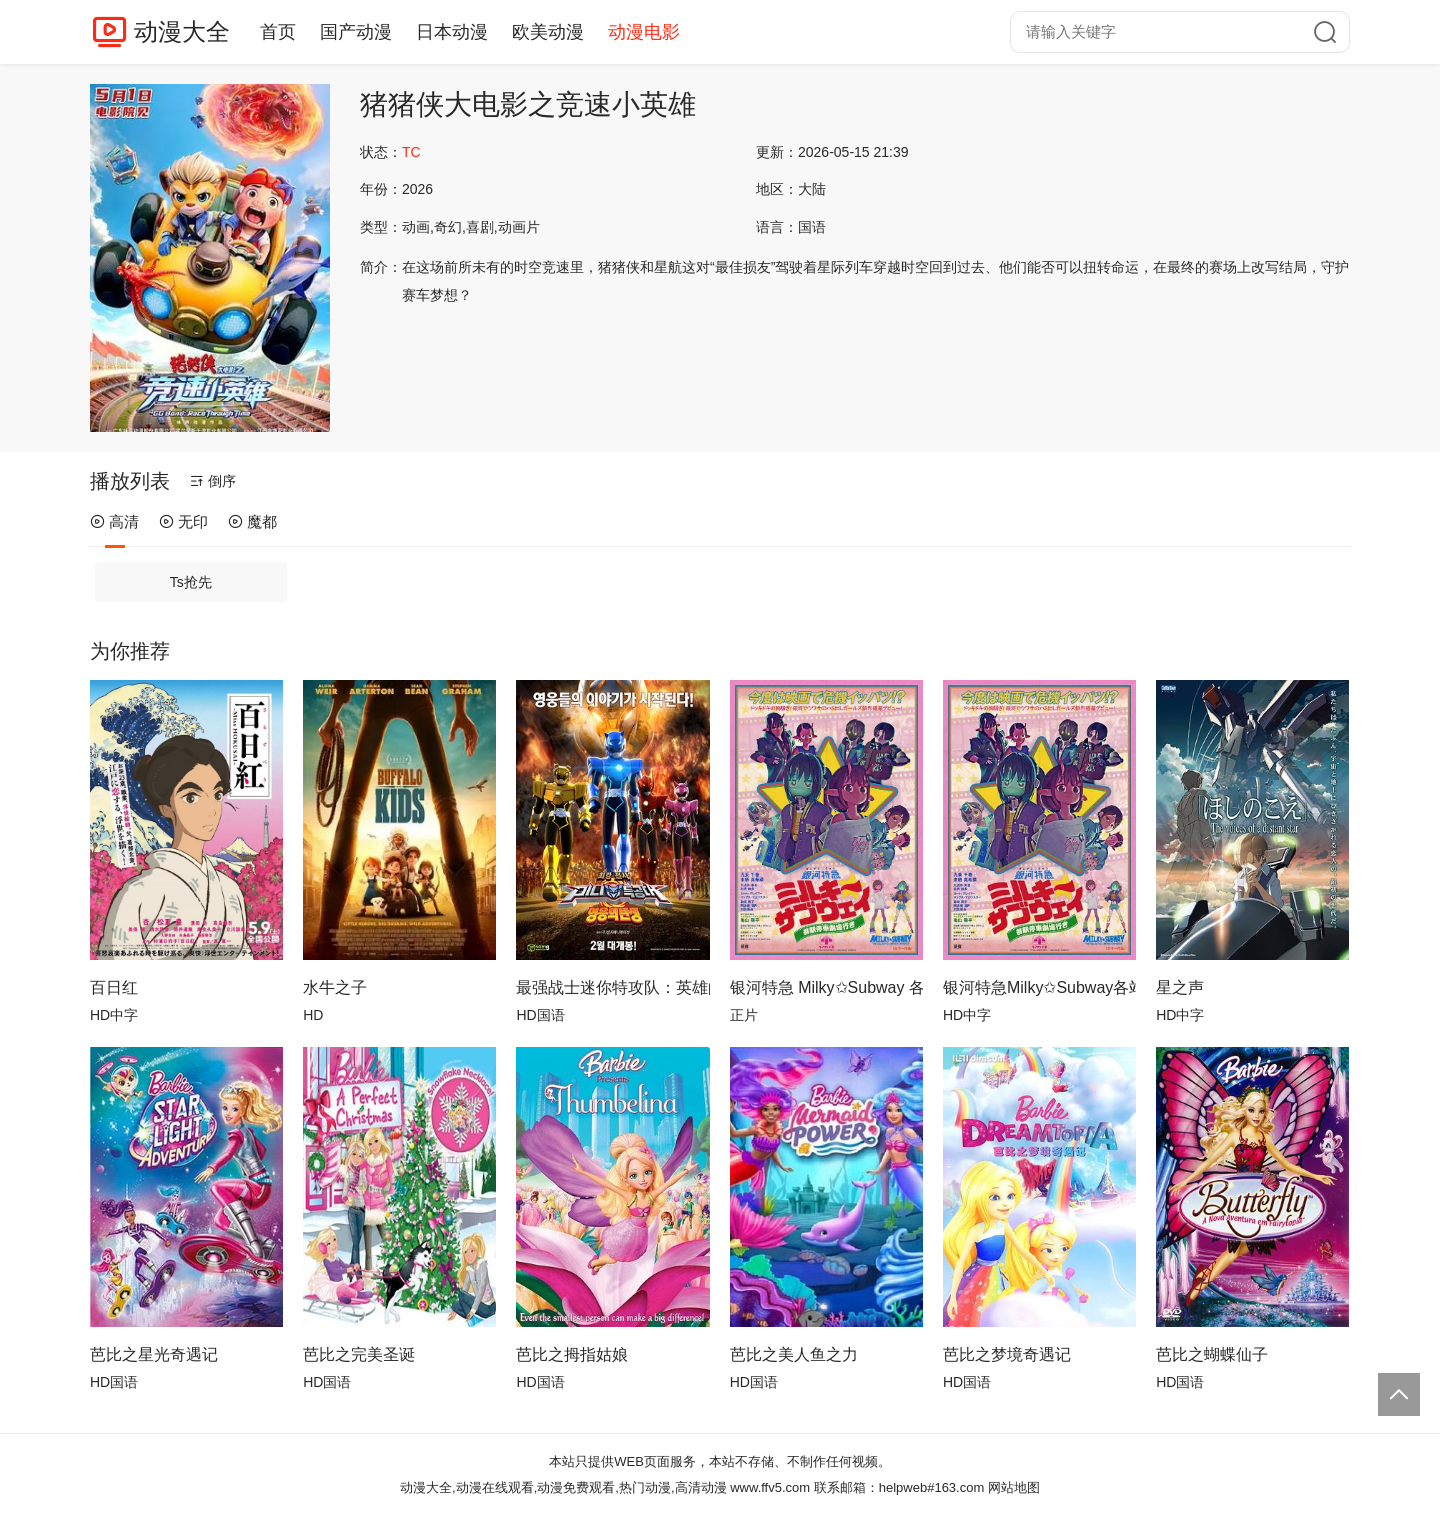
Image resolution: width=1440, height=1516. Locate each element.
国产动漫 (356, 32)
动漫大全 (182, 31)
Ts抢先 (191, 582)
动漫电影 (644, 32)
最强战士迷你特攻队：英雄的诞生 (612, 987)
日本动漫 (452, 32)
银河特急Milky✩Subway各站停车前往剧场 (1039, 987)
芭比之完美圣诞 (359, 1354)
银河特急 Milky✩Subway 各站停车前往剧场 (826, 987)
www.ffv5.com (770, 1487)
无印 (183, 521)
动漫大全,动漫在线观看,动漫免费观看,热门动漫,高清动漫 (563, 1487)
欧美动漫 (548, 32)
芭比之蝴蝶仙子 (1212, 1354)
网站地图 (1014, 1487)
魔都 (252, 521)
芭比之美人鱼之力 (794, 1354)
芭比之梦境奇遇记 (1007, 1354)
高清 (114, 521)
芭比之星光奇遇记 (154, 1354)
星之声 (1180, 987)
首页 (278, 32)
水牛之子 (335, 987)
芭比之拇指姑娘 (572, 1354)
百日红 (114, 987)
